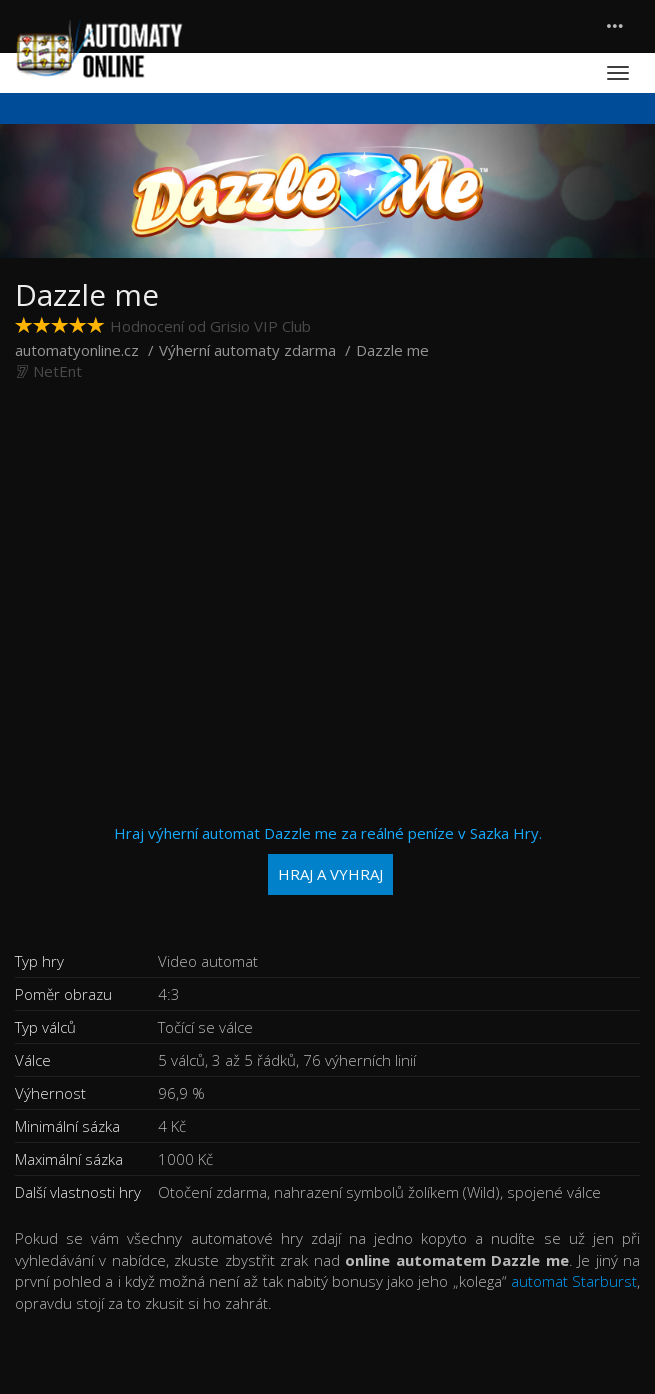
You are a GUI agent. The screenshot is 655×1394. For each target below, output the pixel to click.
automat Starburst (574, 1281)
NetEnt (57, 371)
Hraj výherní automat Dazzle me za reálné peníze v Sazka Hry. (328, 859)
